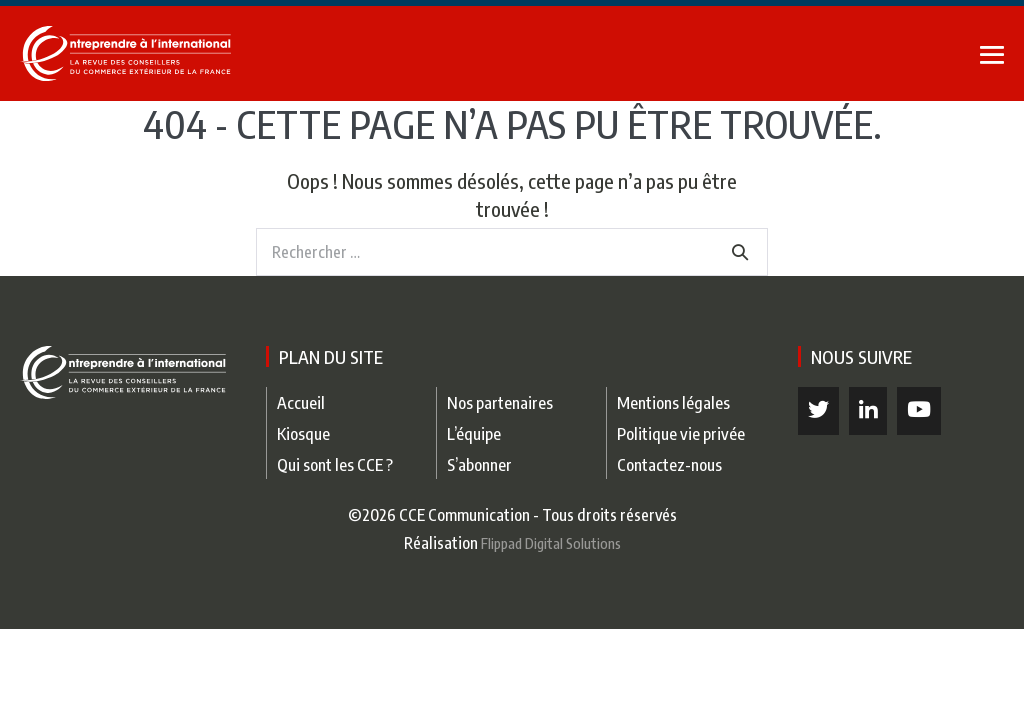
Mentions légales (673, 402)
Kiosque (303, 433)
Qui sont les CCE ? (335, 464)
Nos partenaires (500, 402)
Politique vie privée (681, 433)
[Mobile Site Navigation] (992, 55)
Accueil (301, 402)
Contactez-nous (669, 464)
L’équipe (474, 433)
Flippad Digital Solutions (551, 543)
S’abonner (479, 464)
